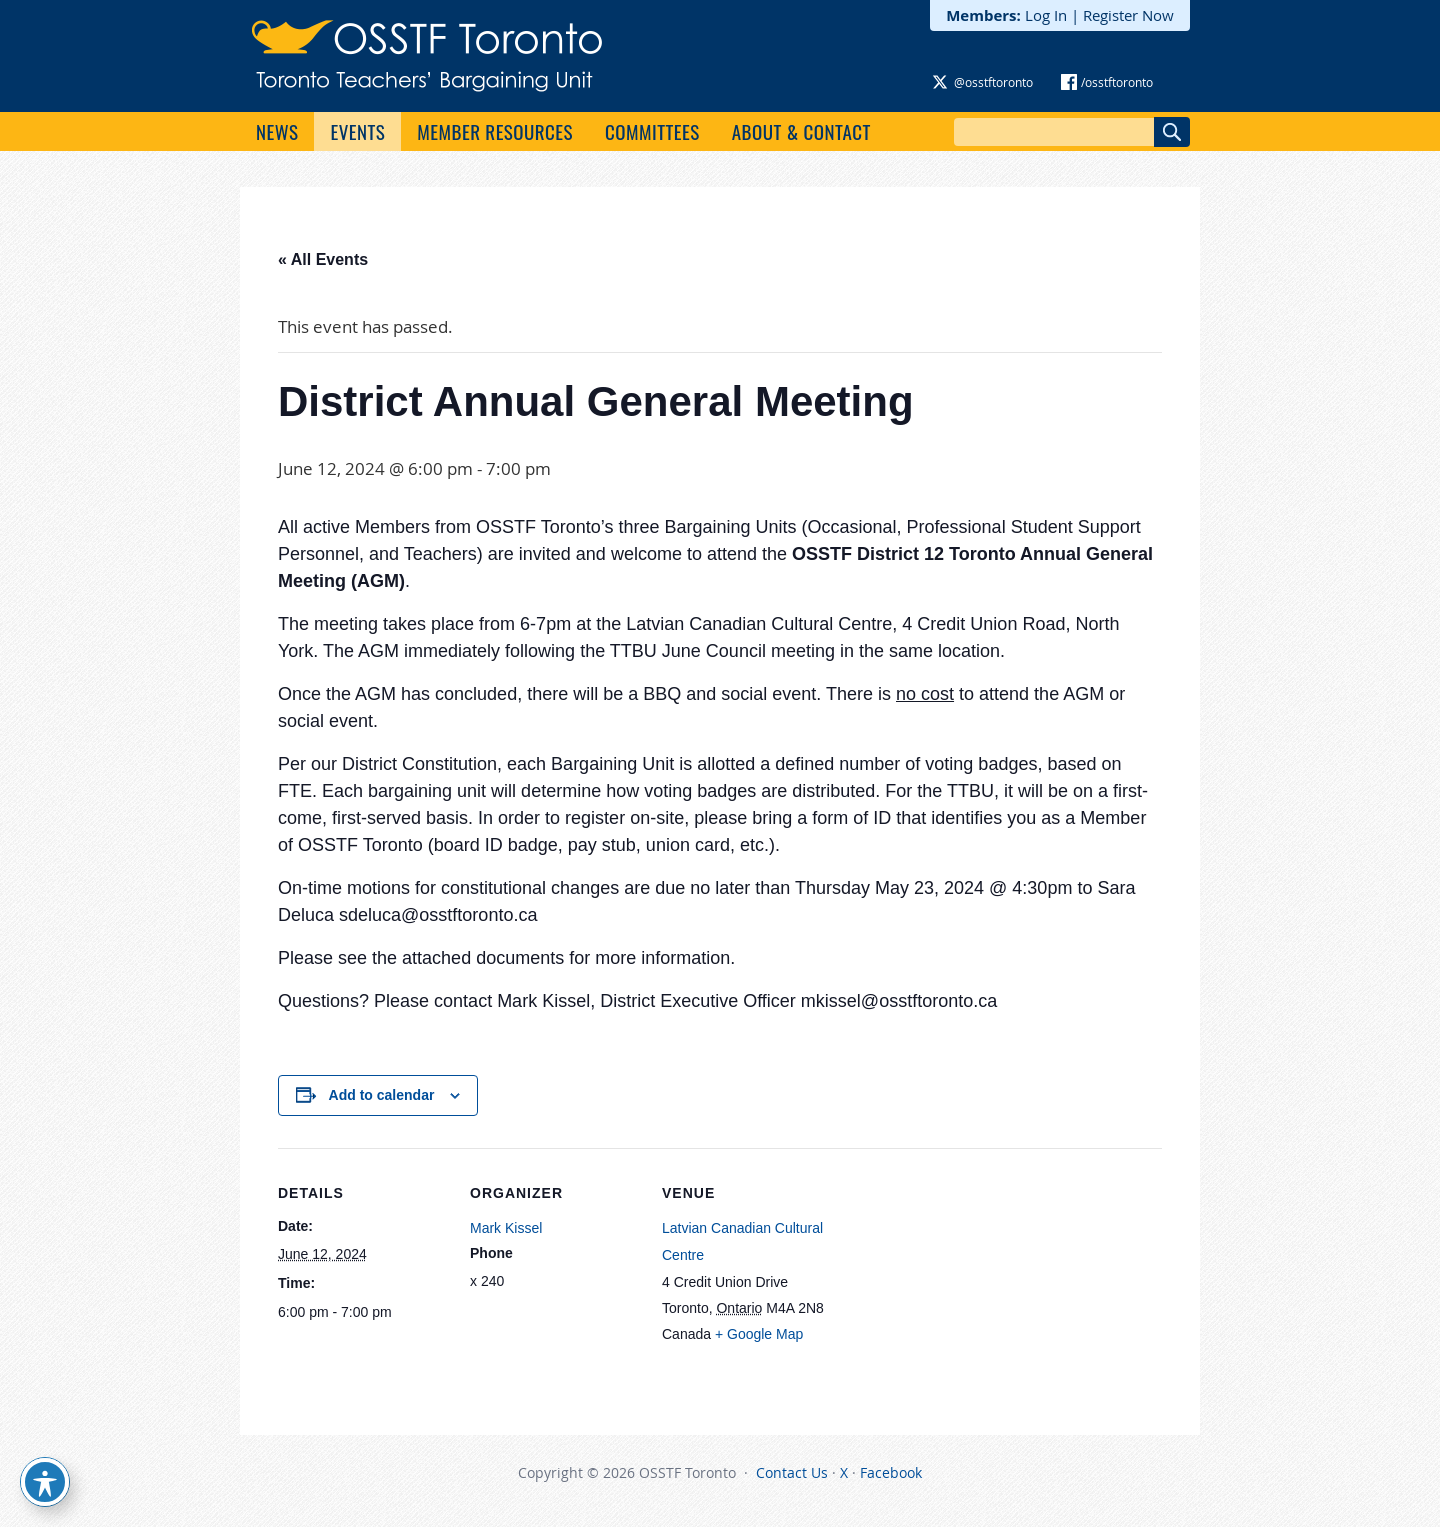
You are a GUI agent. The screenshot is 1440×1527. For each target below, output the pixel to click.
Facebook (891, 1472)
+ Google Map (759, 1334)
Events (357, 131)
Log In (1046, 15)
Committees (652, 131)
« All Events (323, 259)
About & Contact (801, 131)
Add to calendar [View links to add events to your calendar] (382, 1095)
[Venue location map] (959, 1285)
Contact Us (792, 1472)
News (277, 131)
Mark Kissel (506, 1228)
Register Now (1128, 15)
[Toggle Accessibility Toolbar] (45, 1482)
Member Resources (495, 131)
